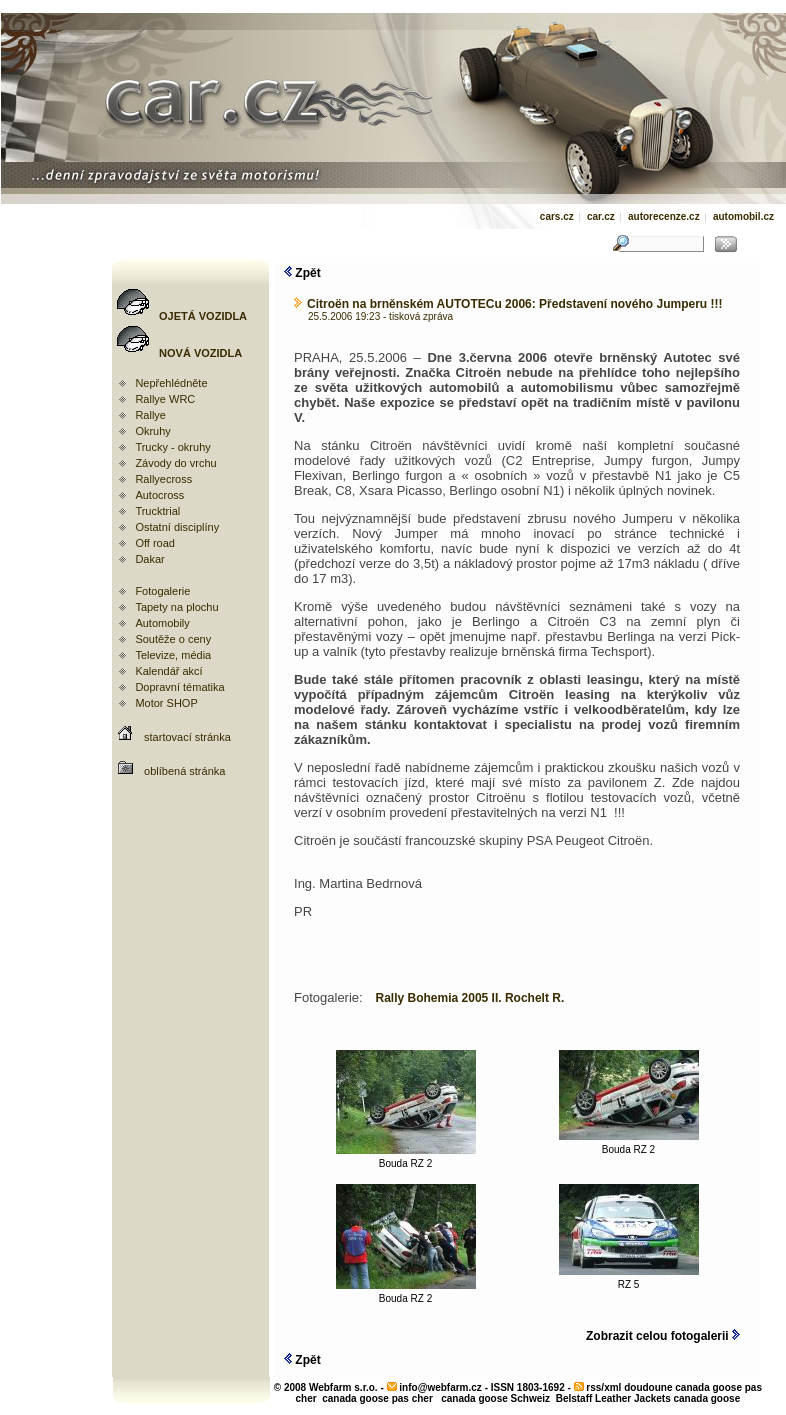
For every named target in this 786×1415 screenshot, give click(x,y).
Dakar (149, 559)
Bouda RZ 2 (406, 1159)
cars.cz (557, 216)
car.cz (601, 216)
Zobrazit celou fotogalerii (663, 1336)
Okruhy (152, 431)
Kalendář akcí (168, 671)
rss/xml (603, 1387)
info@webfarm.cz (440, 1387)
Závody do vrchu (175, 463)
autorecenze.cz (664, 216)
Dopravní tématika (179, 687)
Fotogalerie (162, 591)
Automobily (162, 623)
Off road (155, 543)
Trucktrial (157, 511)
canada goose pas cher (377, 1398)
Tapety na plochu (176, 607)
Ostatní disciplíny (177, 527)
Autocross (159, 495)
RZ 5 (629, 1280)
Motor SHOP (166, 703)
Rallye (150, 415)
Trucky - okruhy (172, 447)
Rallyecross (163, 479)
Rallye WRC (165, 399)
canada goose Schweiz (495, 1398)
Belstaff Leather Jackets (613, 1398)
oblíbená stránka (184, 771)
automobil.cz (743, 216)
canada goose (707, 1398)
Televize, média (173, 655)
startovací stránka (187, 737)
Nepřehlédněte (171, 383)
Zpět (302, 273)
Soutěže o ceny (173, 639)
